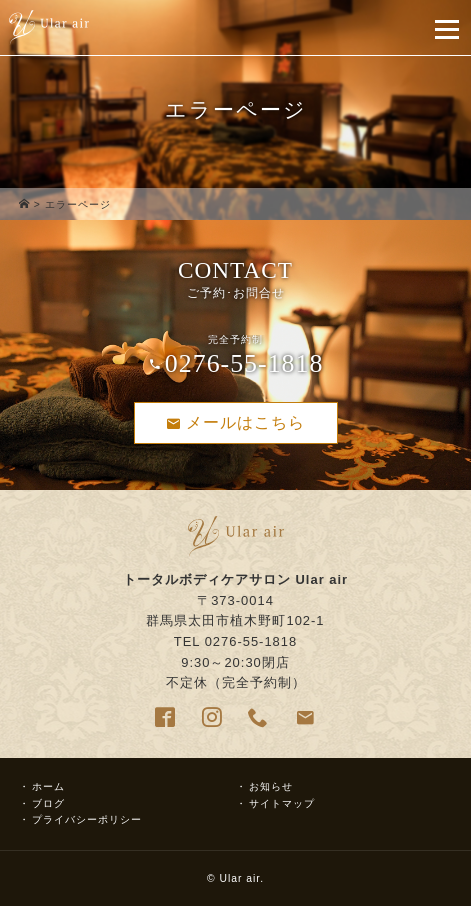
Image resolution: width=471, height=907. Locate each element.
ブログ (48, 803)
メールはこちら (236, 423)
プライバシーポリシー (87, 819)
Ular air (239, 878)
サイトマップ (282, 803)
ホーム (48, 786)
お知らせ (271, 786)
